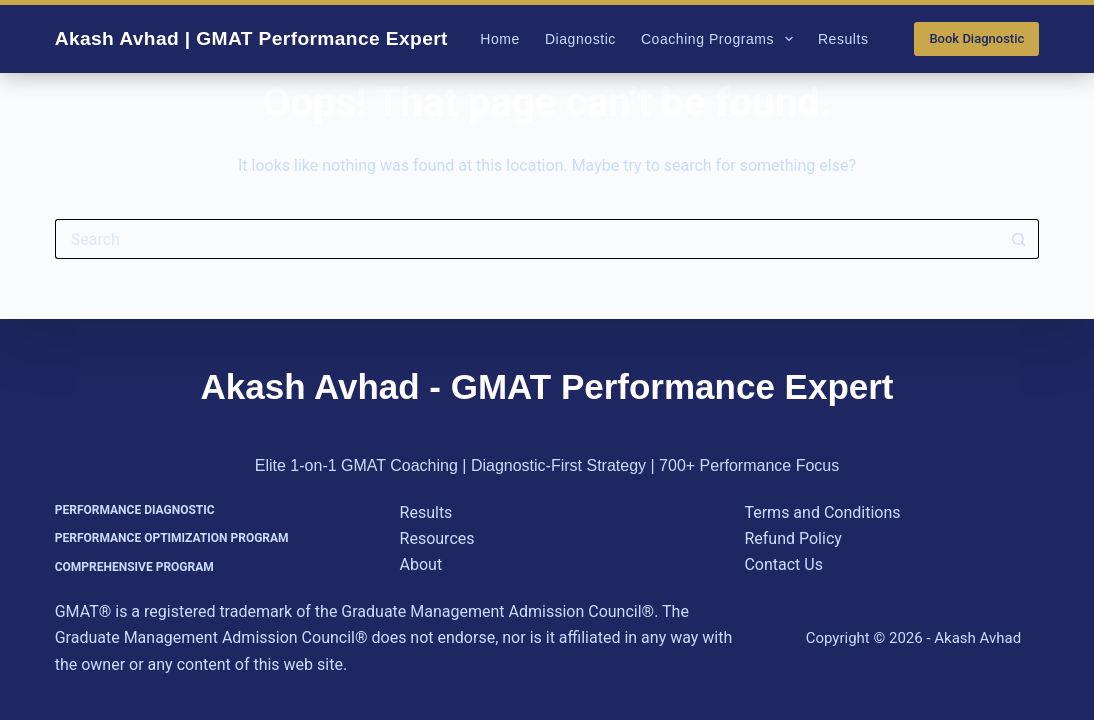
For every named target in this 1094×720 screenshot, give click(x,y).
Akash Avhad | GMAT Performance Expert (251, 38)
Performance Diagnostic (135, 510)
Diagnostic (580, 39)
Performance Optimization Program (172, 538)
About (421, 564)
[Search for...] (527, 239)
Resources (437, 538)
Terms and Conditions (822, 512)
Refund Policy (792, 538)
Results (843, 39)
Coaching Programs (721, 39)
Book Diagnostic (976, 38)
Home (500, 39)
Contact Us (783, 564)
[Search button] (1019, 239)
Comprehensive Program (134, 567)
